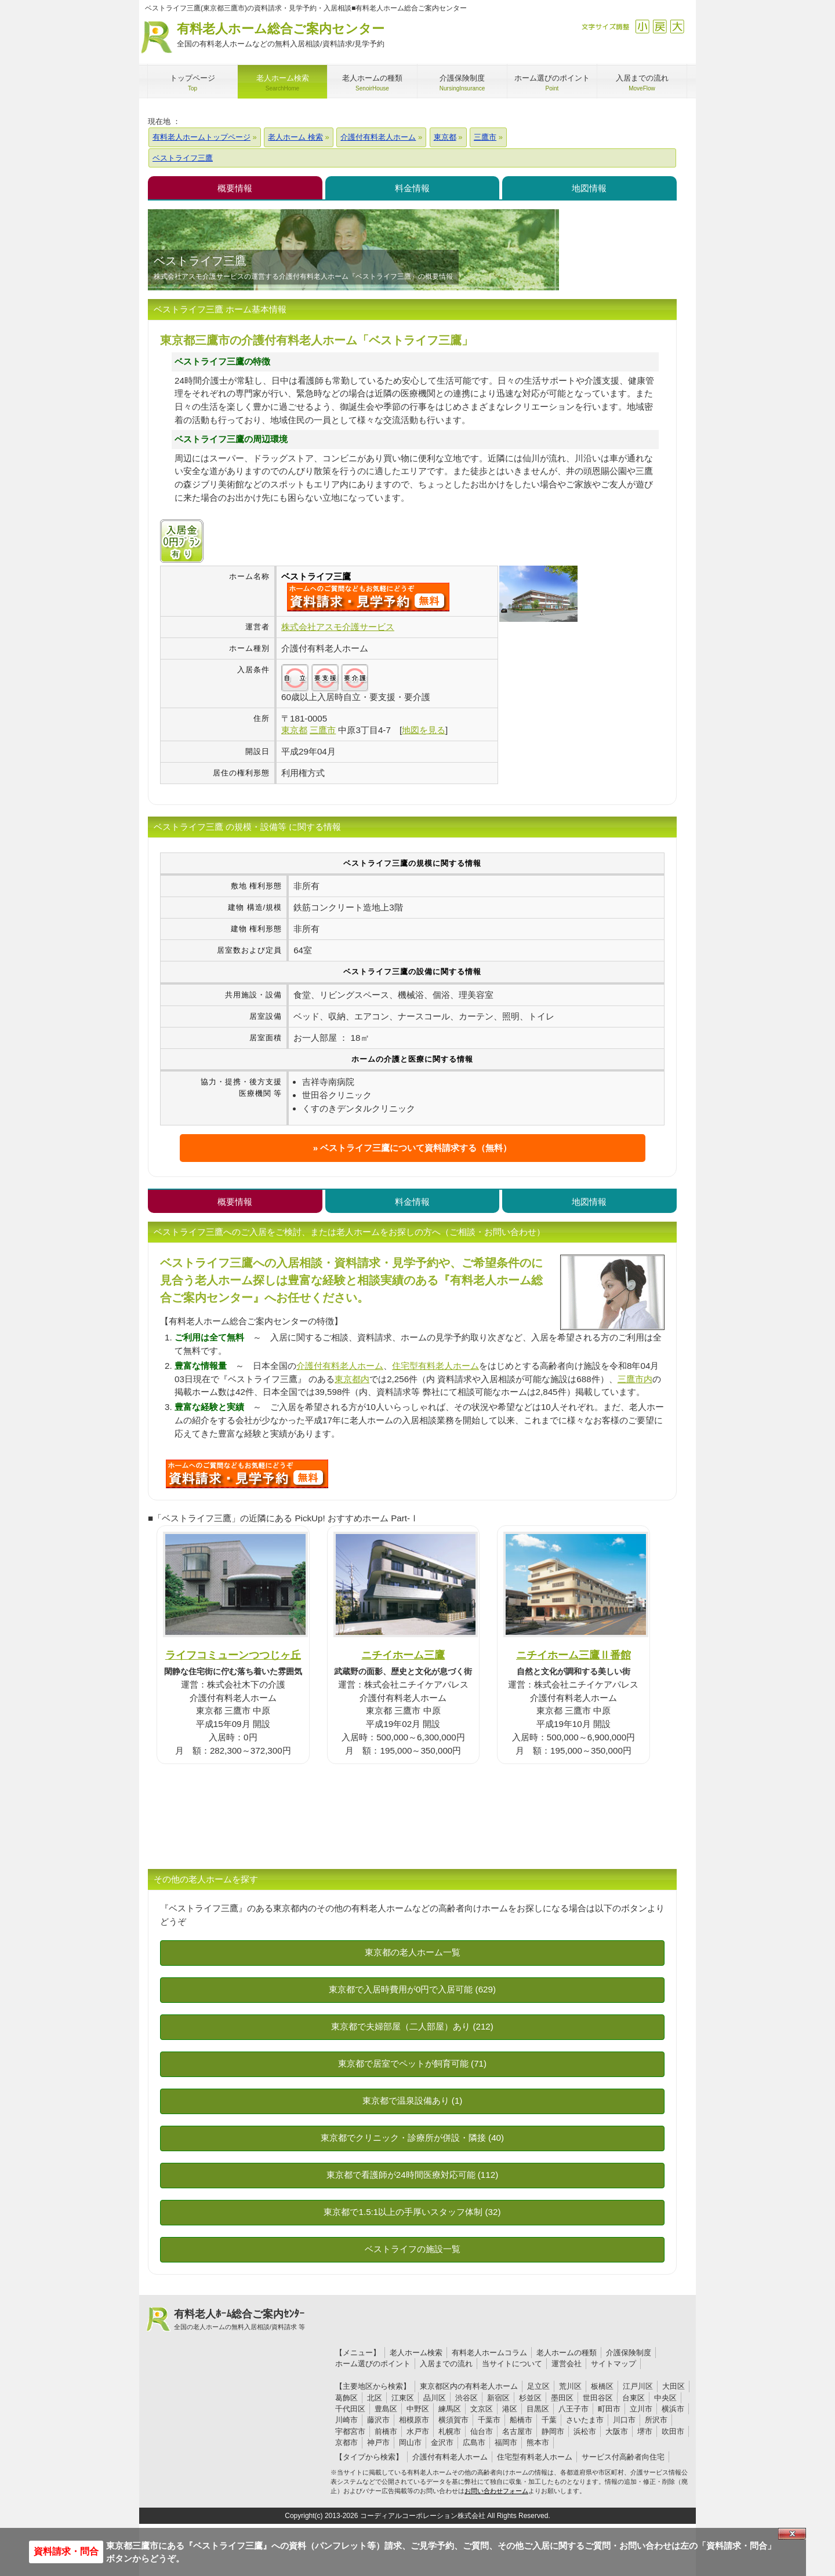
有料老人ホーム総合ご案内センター (280, 35)
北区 (374, 2397)
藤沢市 (378, 2419)
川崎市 (346, 2419)
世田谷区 (598, 2397)
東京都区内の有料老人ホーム (469, 2386)
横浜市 (673, 2408)
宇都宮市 (350, 2431)
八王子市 (573, 2408)
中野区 (417, 2408)
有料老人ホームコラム (489, 2352)
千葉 (549, 2419)
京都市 (346, 2442)
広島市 (474, 2442)
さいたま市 (585, 2419)
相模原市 (414, 2419)
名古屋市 (517, 2431)
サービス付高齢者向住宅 (623, 2457)
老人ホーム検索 (416, 2352)
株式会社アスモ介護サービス (337, 627)
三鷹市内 (635, 1379)
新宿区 (498, 2397)
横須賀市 (453, 2419)
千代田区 (350, 2408)
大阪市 (616, 2431)
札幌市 (449, 2431)
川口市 (624, 2419)
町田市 (609, 2408)
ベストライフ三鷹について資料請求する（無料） (415, 1148)
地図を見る (423, 730)
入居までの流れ (446, 2363)
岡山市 (410, 2442)
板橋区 (602, 2386)
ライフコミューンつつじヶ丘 (233, 1655)
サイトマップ (613, 2363)
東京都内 (352, 1379)
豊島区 (386, 2408)
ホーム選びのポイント (373, 2363)
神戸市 (378, 2442)
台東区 (633, 2397)
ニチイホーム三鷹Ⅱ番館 (573, 1655)
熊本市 (538, 2442)
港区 (509, 2408)
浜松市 (584, 2431)
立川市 (641, 2408)
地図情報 (589, 188)
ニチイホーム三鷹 (403, 1655)
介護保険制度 (628, 2352)
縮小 (642, 26)
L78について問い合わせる (247, 1473)
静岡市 (553, 2431)
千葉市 (489, 2419)
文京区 (481, 2408)
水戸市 (417, 2431)
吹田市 (673, 2431)
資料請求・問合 (66, 2551)
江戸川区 (638, 2386)
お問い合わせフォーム (496, 2490)
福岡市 (506, 2442)
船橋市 (521, 2419)
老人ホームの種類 (566, 2352)
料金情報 (412, 188)
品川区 (434, 2397)
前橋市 (386, 2431)
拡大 (677, 26)
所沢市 (656, 2419)
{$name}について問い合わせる (368, 596)
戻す (659, 26)
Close (792, 2533)
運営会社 (566, 2363)
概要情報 (234, 188)
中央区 (665, 2397)
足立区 (538, 2386)
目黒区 (538, 2408)
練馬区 (449, 2408)
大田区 (673, 2386)
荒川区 (570, 2386)
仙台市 (481, 2431)
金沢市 (442, 2442)
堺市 (644, 2431)
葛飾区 (346, 2397)
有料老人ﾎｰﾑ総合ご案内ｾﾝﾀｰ (239, 2319)
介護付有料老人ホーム (339, 1366)
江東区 (402, 2397)
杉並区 (530, 2397)
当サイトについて (512, 2363)
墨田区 (562, 2397)
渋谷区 (466, 2397)
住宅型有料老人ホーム (435, 1366)
